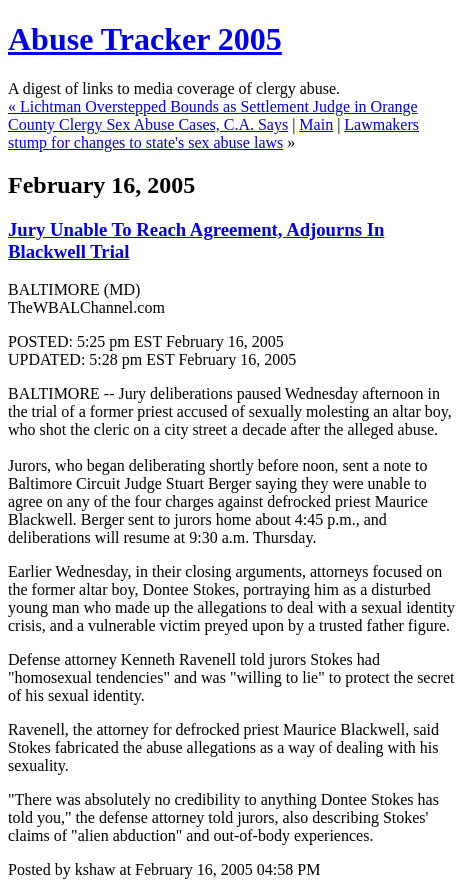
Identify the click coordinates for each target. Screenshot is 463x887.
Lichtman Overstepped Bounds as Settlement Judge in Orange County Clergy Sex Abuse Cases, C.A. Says (213, 115)
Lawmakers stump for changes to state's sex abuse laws (213, 133)
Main (316, 124)
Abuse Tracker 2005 (145, 39)
